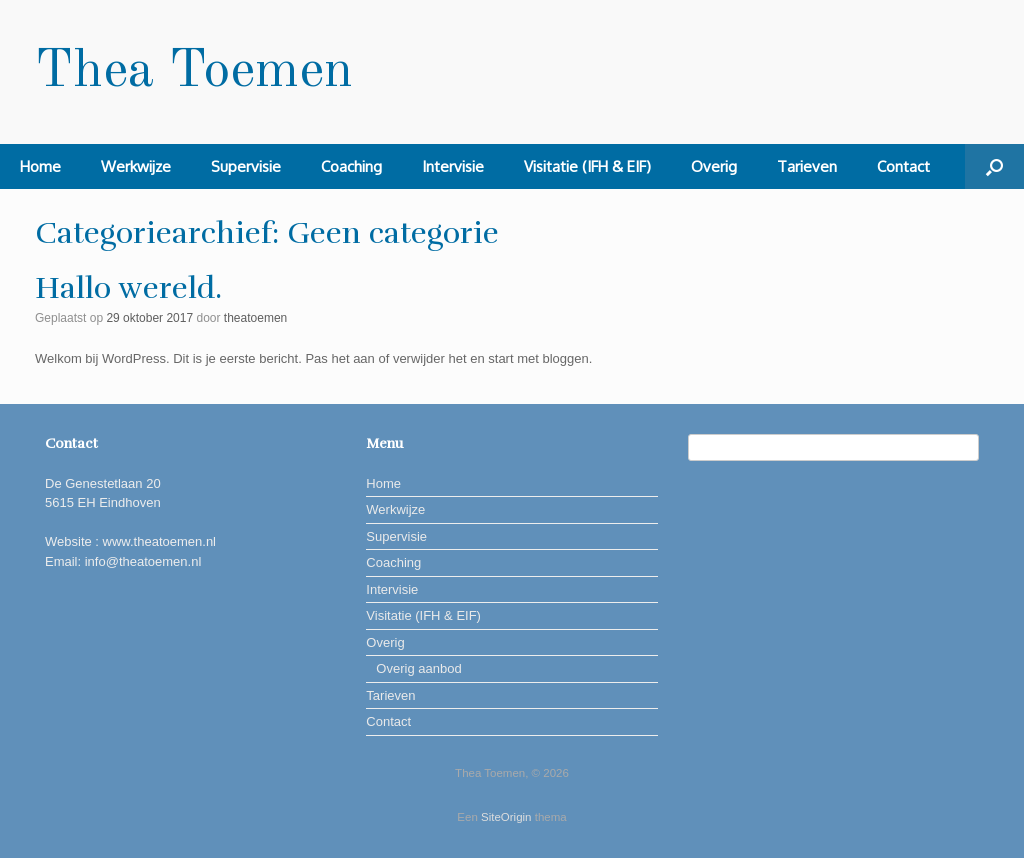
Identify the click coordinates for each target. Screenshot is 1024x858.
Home (40, 166)
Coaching (351, 166)
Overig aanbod (418, 668)
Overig (714, 166)
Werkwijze (136, 166)
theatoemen (255, 318)
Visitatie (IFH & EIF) (587, 166)
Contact (903, 166)
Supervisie (246, 166)
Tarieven (807, 166)
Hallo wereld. (128, 288)
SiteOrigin (506, 817)
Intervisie (453, 166)
